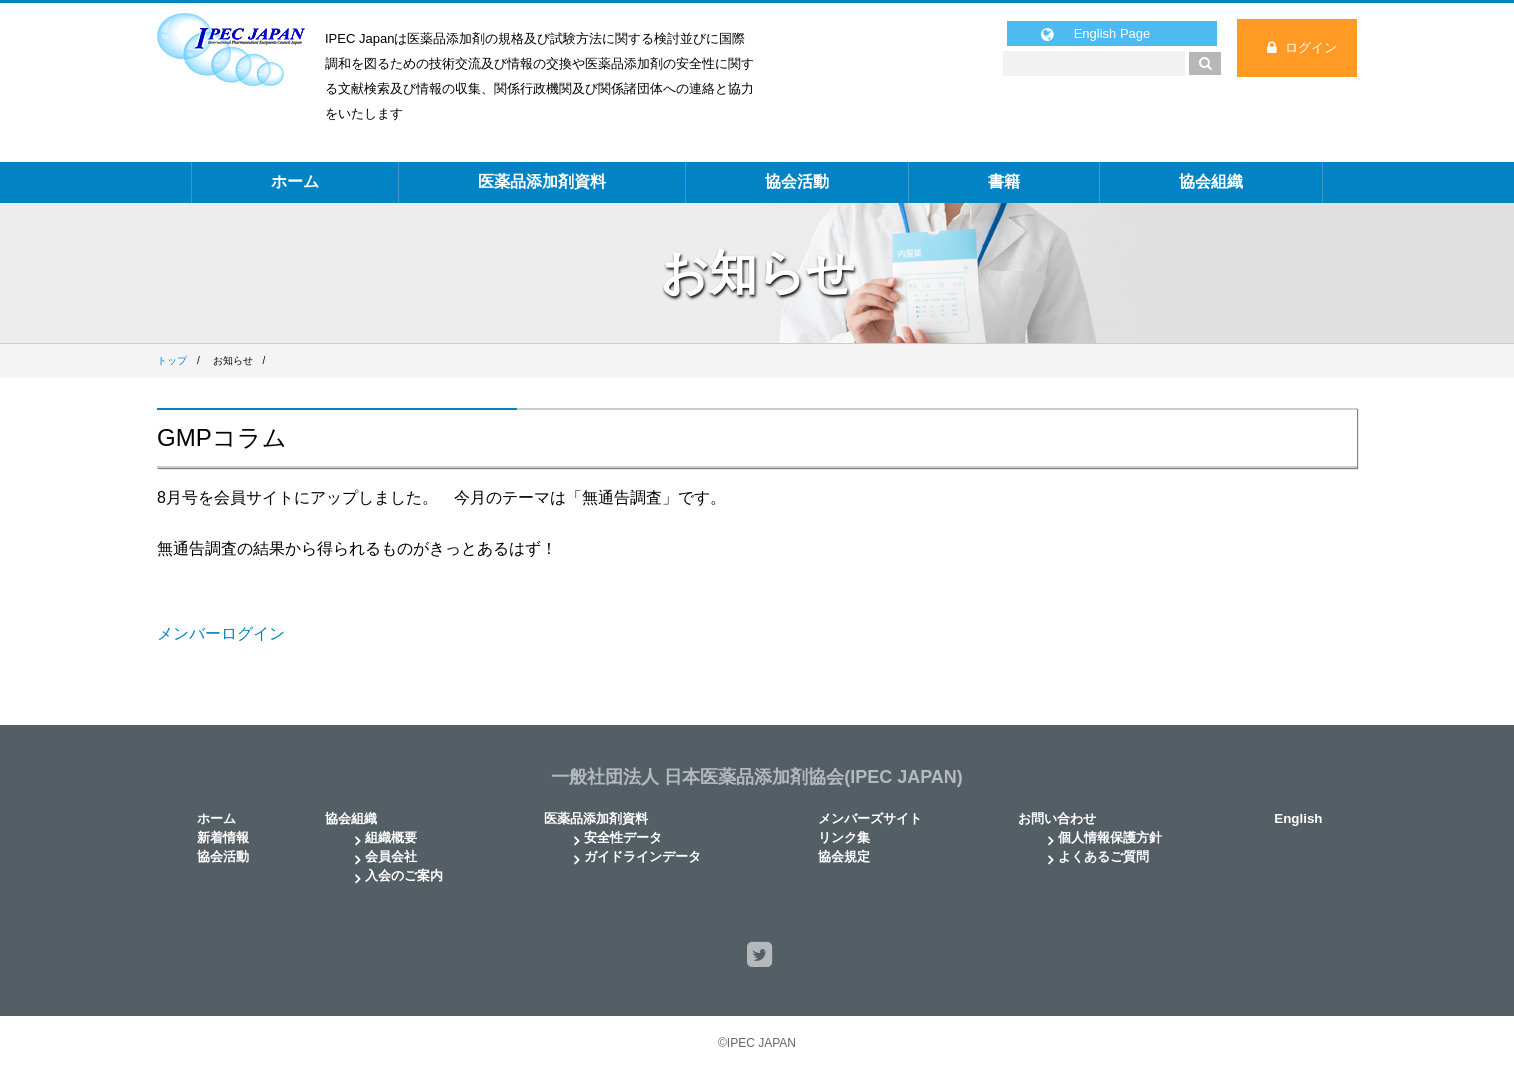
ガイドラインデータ (642, 856)
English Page (1112, 33)
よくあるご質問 (1103, 856)
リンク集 (844, 837)
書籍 (1004, 181)
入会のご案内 (404, 875)
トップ (172, 360)
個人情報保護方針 (1110, 837)
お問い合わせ (1057, 818)
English (1298, 818)
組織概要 (391, 837)
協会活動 (797, 181)
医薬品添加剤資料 (542, 181)
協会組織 (1211, 181)
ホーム (295, 181)
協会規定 (844, 856)
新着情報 (223, 837)
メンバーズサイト (870, 818)
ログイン (1311, 47)
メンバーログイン (221, 633)
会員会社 (391, 856)
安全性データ (623, 837)
